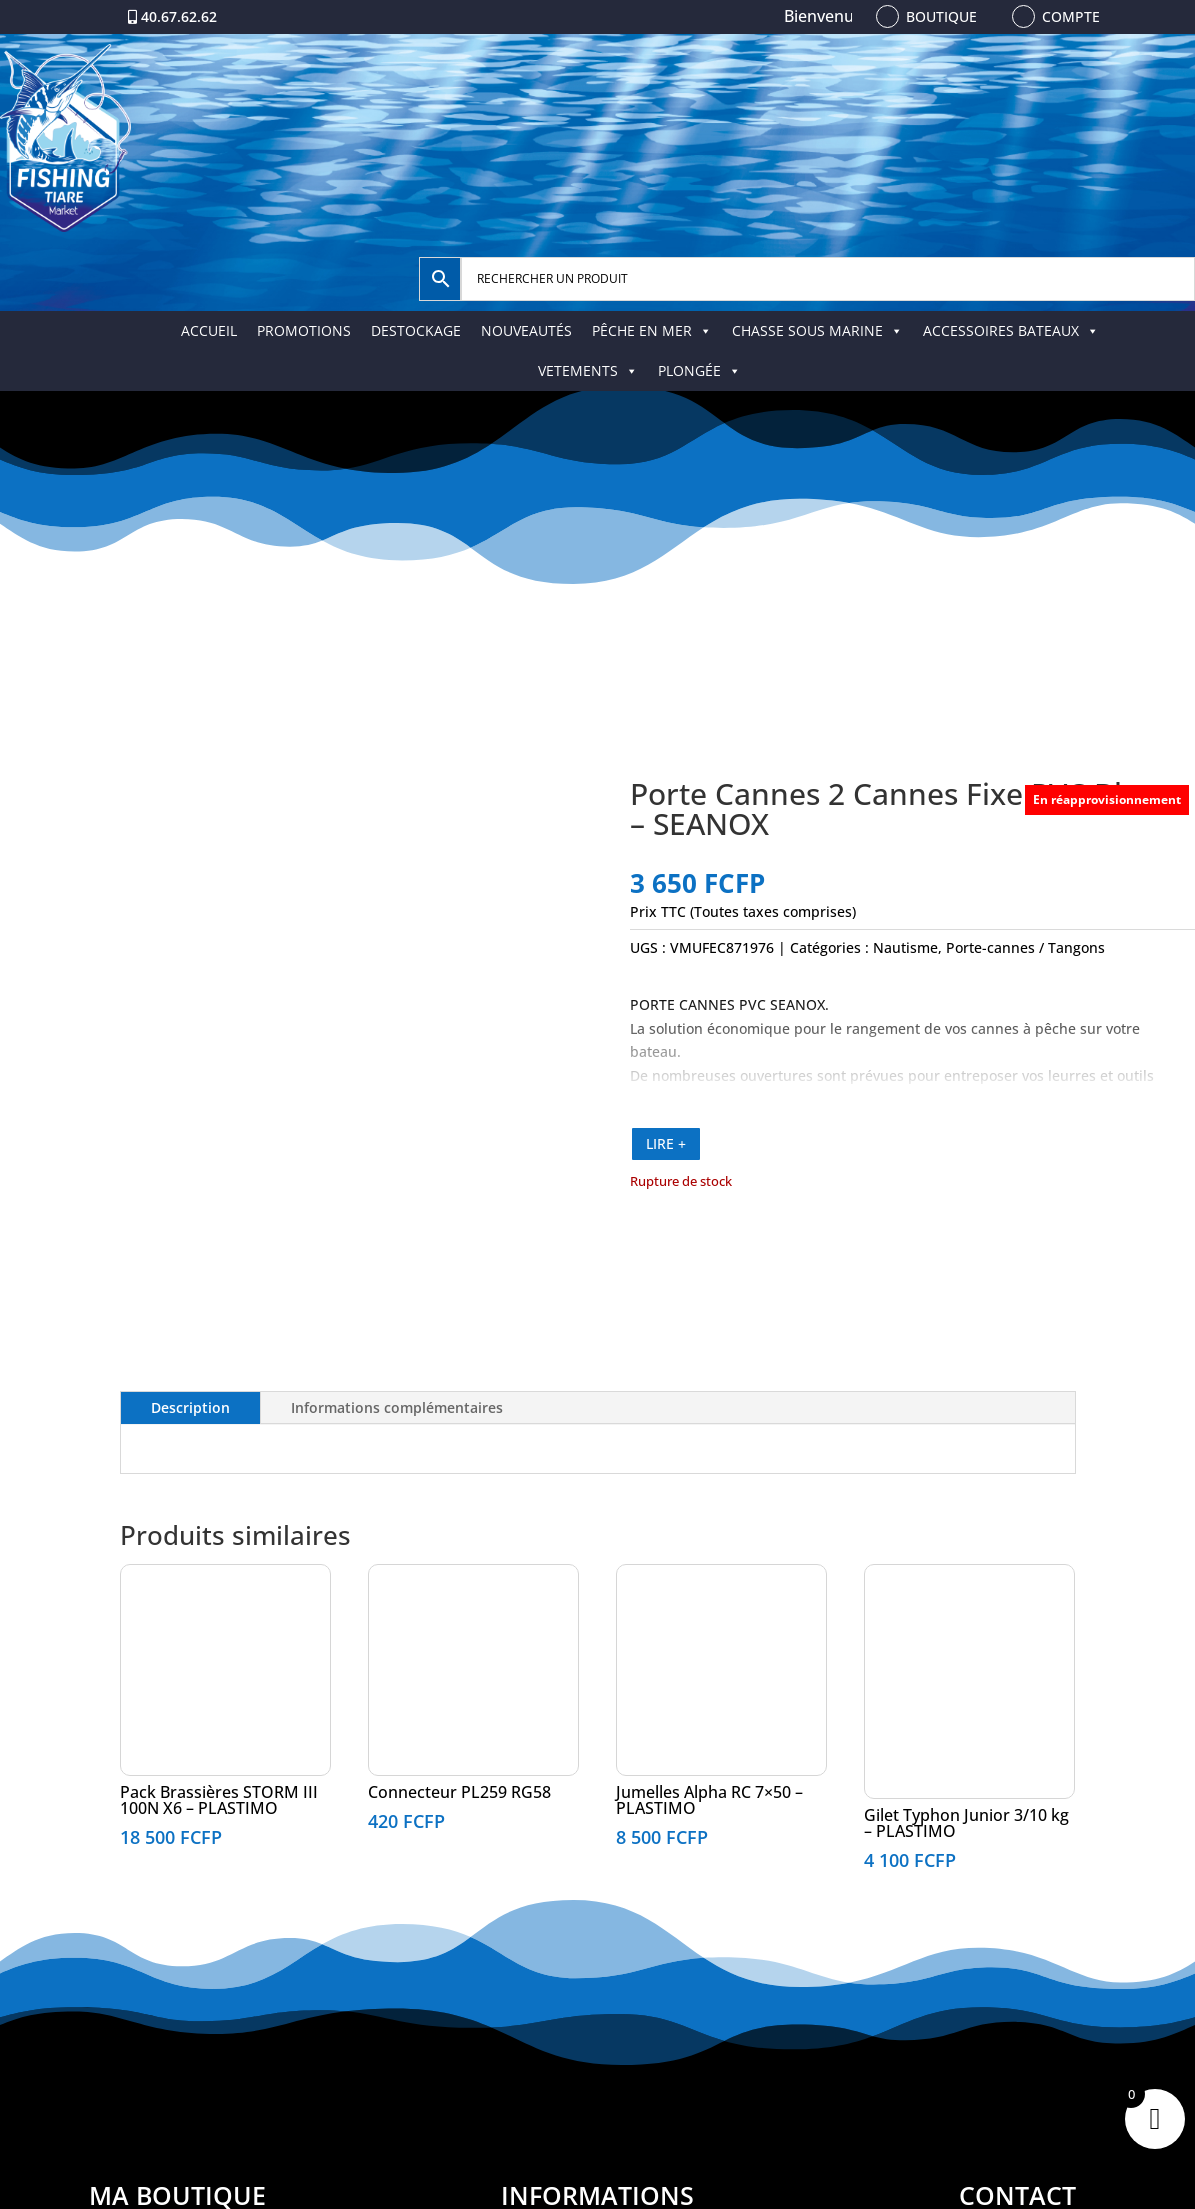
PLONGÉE (699, 370)
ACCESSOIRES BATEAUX (1011, 330)
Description (190, 1407)
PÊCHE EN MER (652, 330)
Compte (1071, 16)
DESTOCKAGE (416, 330)
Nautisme (905, 947)
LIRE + (666, 1143)
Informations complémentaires (397, 1407)
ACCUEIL (209, 330)
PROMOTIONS (304, 330)
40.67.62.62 (179, 16)
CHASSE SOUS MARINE (817, 330)
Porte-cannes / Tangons (1025, 947)
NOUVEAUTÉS (526, 330)
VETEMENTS (588, 370)
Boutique (941, 16)
